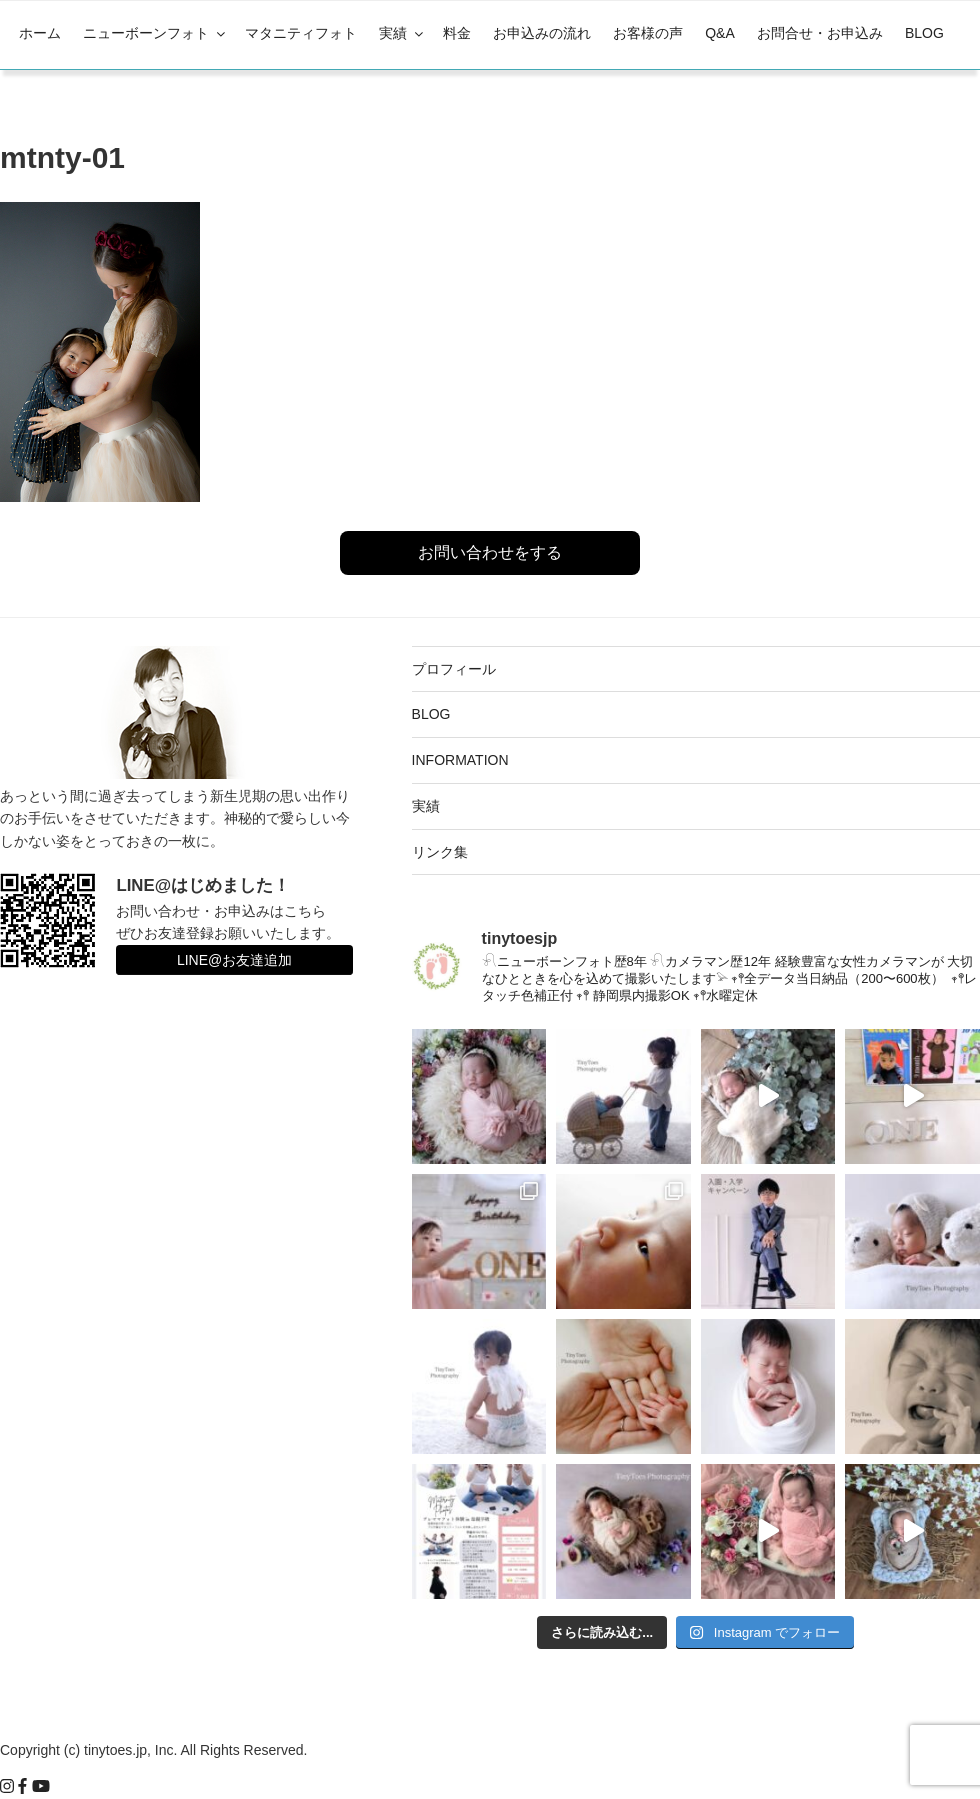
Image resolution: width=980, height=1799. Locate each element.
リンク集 (440, 852)
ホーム (40, 33)
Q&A (720, 33)
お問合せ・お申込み (820, 33)
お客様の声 (648, 33)
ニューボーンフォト (155, 33)
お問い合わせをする (490, 552)
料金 (457, 33)
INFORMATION (460, 760)
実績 (402, 33)
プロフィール (454, 669)
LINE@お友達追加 (234, 960)
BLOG (924, 33)
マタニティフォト (301, 33)
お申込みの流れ (542, 33)
